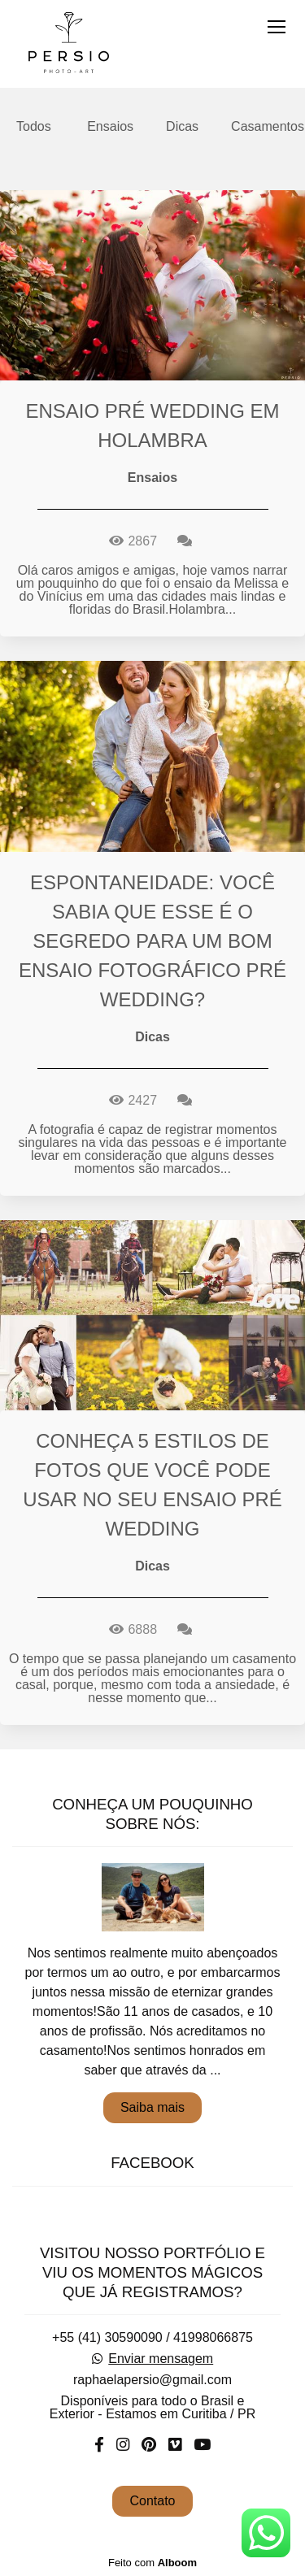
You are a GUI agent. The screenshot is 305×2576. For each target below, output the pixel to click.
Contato (152, 2501)
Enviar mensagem (160, 2358)
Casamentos (267, 126)
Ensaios (110, 126)
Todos (33, 126)
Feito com (152, 2562)
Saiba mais (152, 2107)
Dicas (182, 126)
